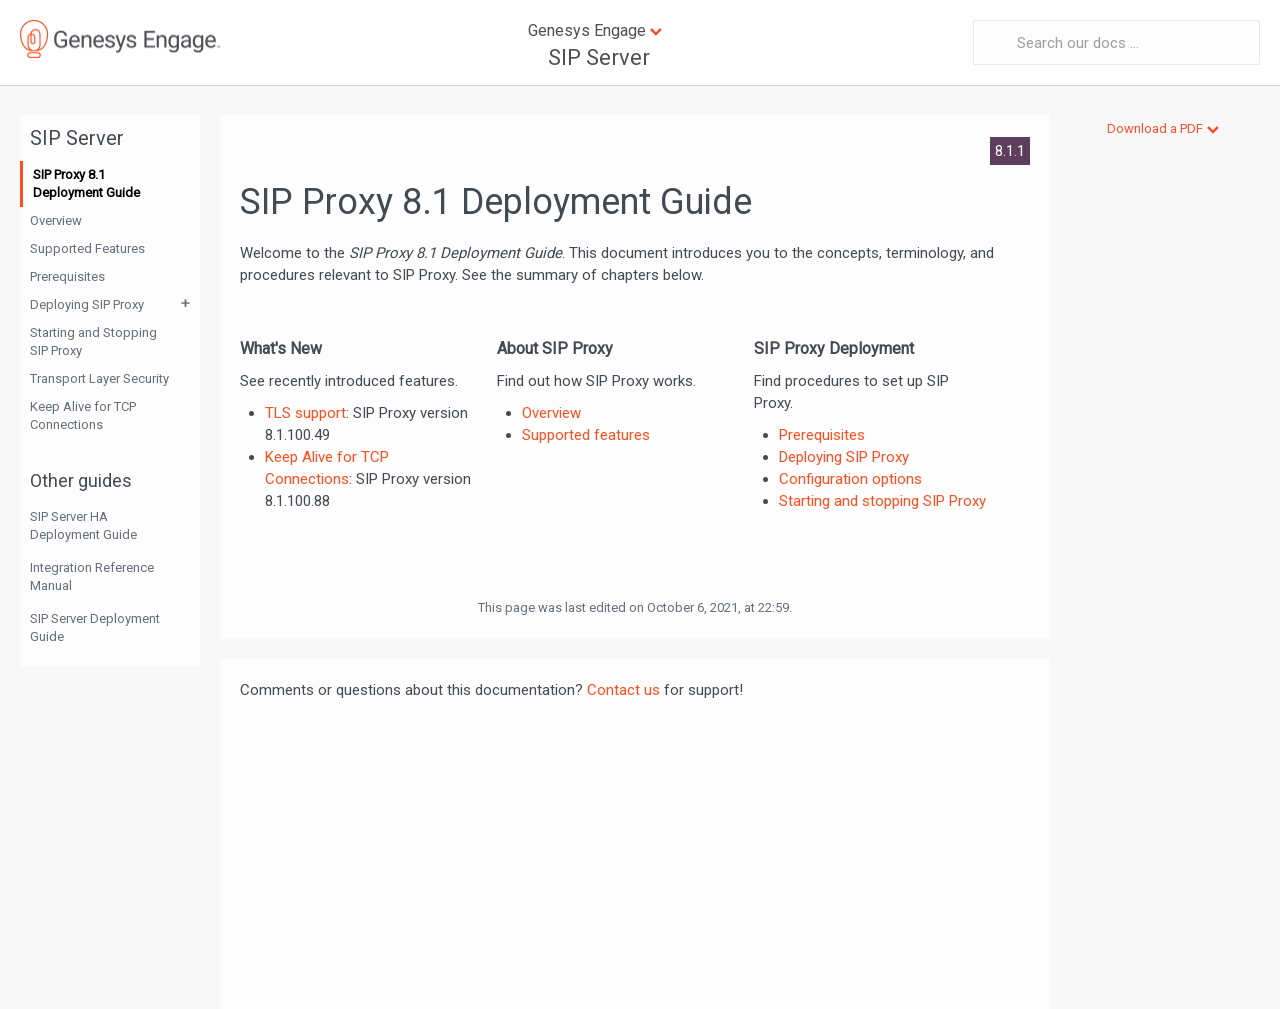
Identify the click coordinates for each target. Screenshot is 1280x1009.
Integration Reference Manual (92, 576)
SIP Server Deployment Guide (95, 627)
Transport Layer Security (99, 378)
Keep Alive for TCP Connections (83, 415)
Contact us (623, 690)
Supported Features (87, 248)
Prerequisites (67, 276)
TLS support (305, 413)
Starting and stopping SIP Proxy (882, 501)
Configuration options (850, 479)
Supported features (586, 435)
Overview (56, 220)
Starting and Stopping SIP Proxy (93, 341)
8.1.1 (1010, 151)
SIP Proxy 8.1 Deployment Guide (86, 183)
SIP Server (599, 57)
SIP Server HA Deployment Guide (83, 525)
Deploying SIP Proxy (87, 304)
